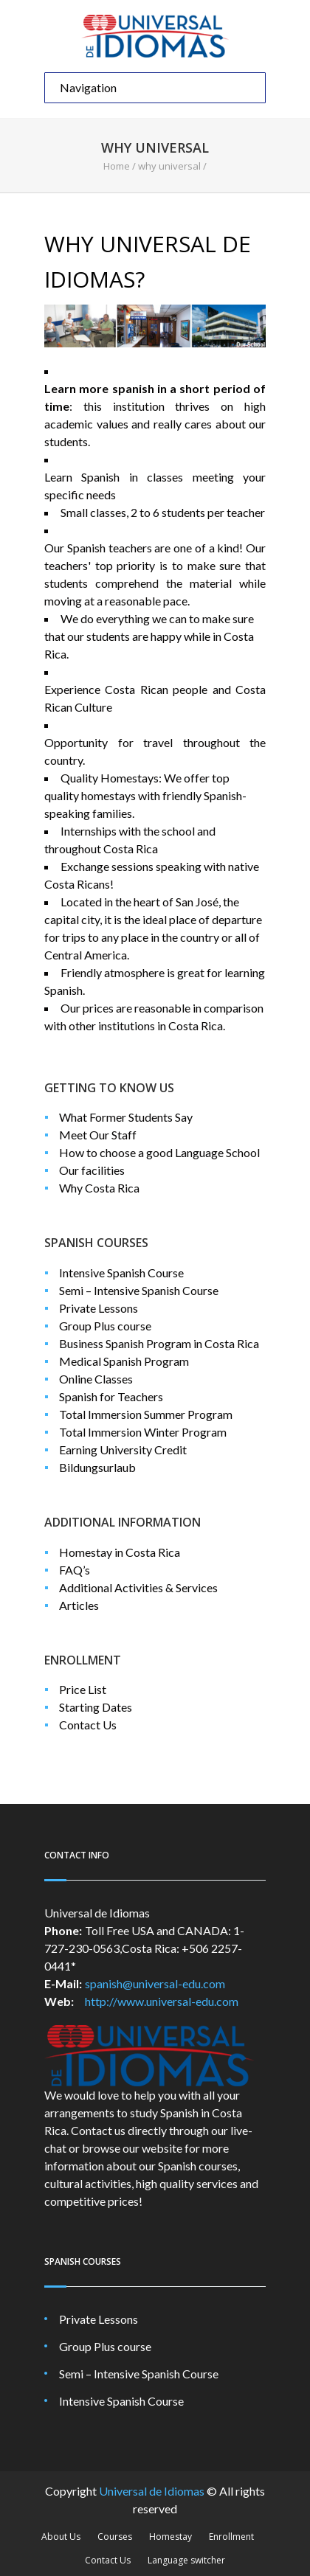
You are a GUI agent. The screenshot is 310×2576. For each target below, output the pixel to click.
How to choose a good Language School (159, 1152)
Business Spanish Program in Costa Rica (159, 1343)
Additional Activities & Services (138, 1587)
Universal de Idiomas (151, 2491)
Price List (82, 1689)
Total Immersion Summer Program (145, 1414)
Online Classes (96, 1379)
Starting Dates (95, 1707)
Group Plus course (105, 1326)
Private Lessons (98, 1308)
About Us (60, 2536)
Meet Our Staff (98, 1135)
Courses (114, 2536)
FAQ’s (74, 1570)
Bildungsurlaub (97, 1467)
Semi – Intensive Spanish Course (138, 1290)
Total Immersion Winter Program (143, 1432)
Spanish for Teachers (111, 1396)
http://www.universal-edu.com (161, 2001)
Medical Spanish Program (124, 1361)
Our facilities (92, 1170)
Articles (79, 1605)
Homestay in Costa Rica (119, 1552)
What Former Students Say (126, 1117)
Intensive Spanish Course (121, 1273)
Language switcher (186, 2560)
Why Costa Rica (99, 1188)
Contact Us (88, 1725)
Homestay (170, 2536)
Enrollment (231, 2536)
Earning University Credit (123, 1450)
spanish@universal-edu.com (155, 1983)
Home (116, 166)
